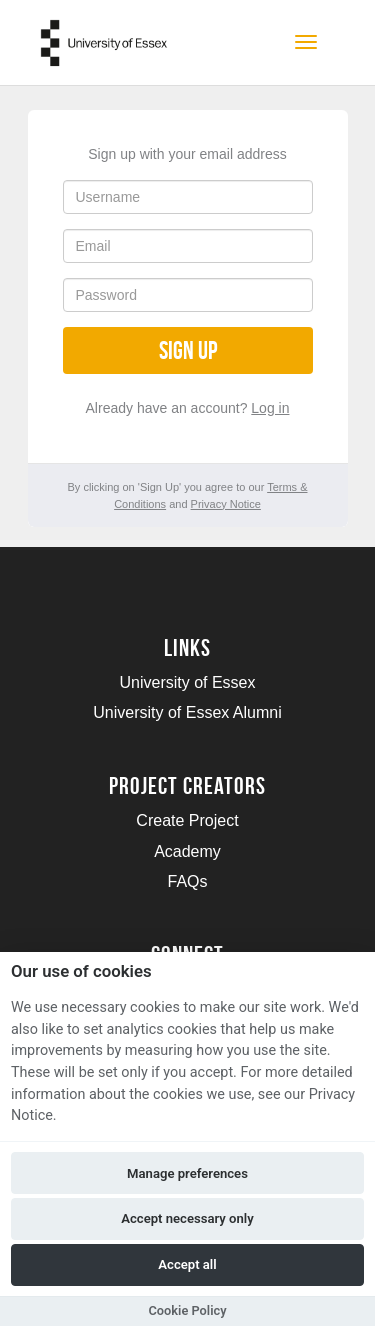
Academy (187, 851)
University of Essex (187, 682)
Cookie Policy (187, 1310)
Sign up (188, 350)
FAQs (187, 881)
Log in (270, 408)
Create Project (187, 820)
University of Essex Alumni (187, 712)
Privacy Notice (226, 504)
